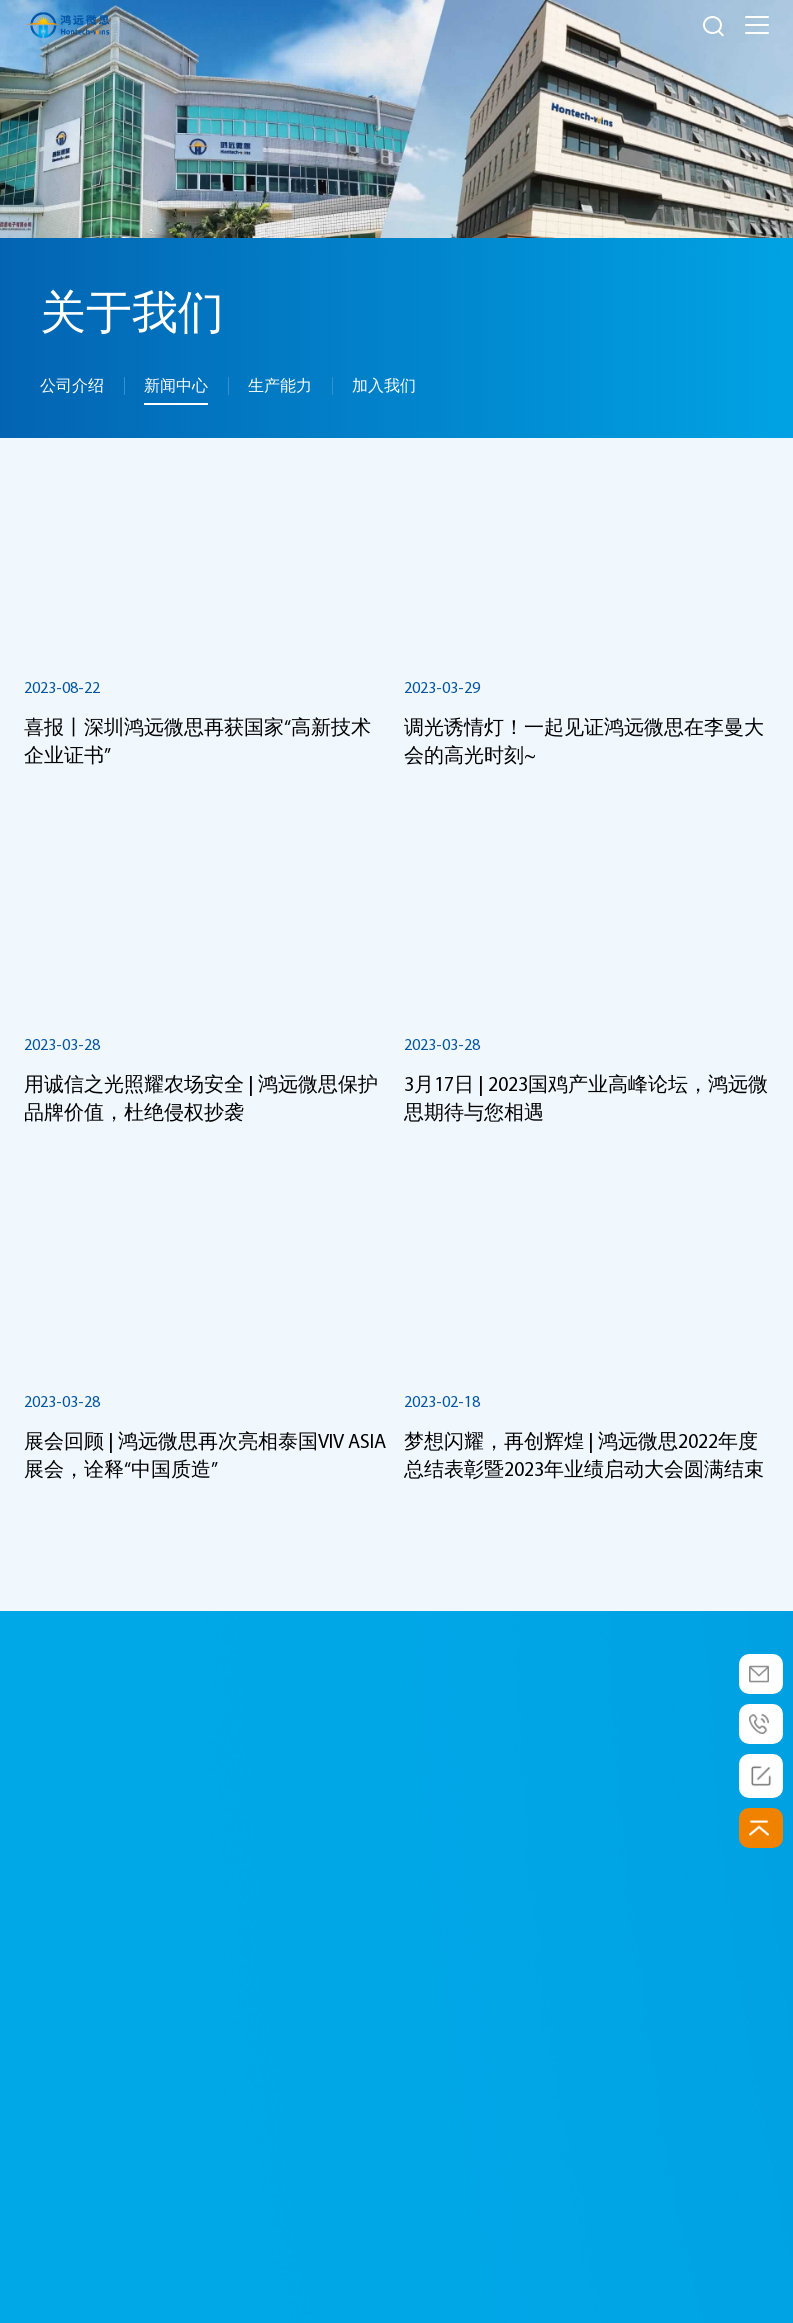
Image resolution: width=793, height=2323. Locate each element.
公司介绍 (72, 385)
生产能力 (280, 385)
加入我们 (384, 385)
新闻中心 (176, 385)
